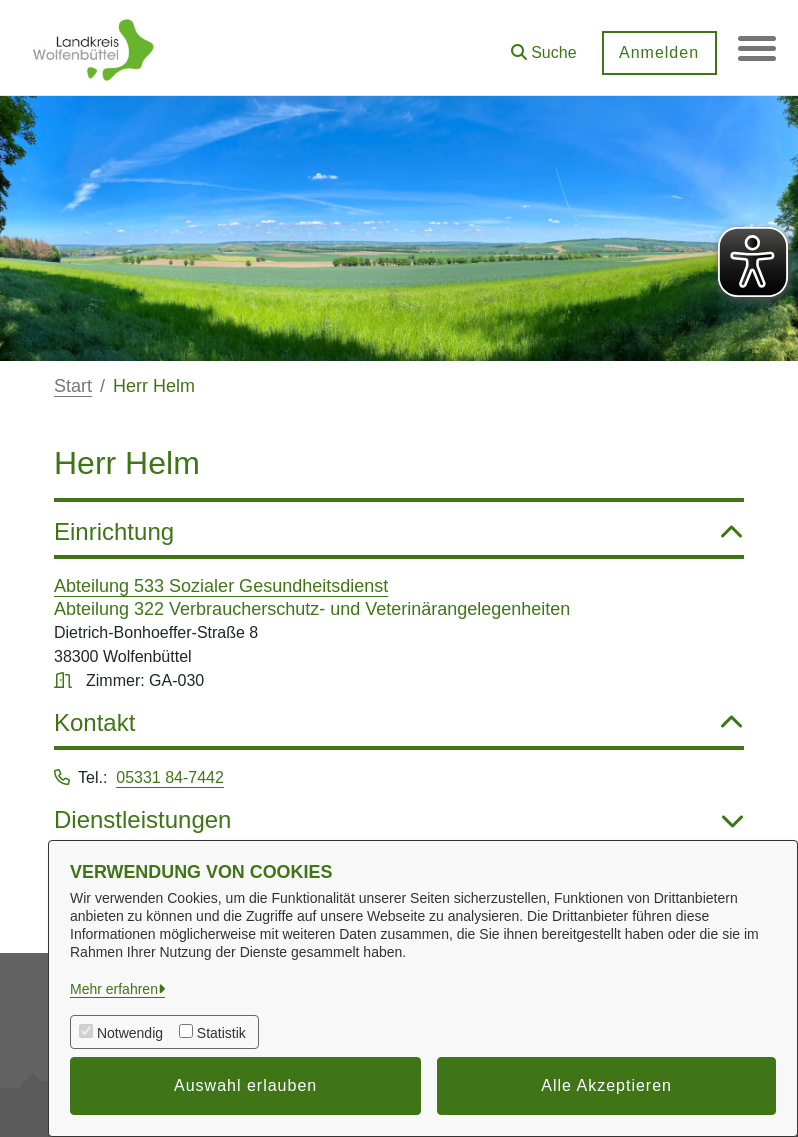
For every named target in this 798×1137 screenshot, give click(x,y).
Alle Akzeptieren (606, 1085)
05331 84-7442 (170, 777)
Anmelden (657, 52)
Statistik (221, 1033)
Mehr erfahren (114, 989)
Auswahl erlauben (245, 1085)
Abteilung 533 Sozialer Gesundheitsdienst (221, 586)
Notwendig (130, 1033)
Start (73, 386)
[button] (542, 45)
